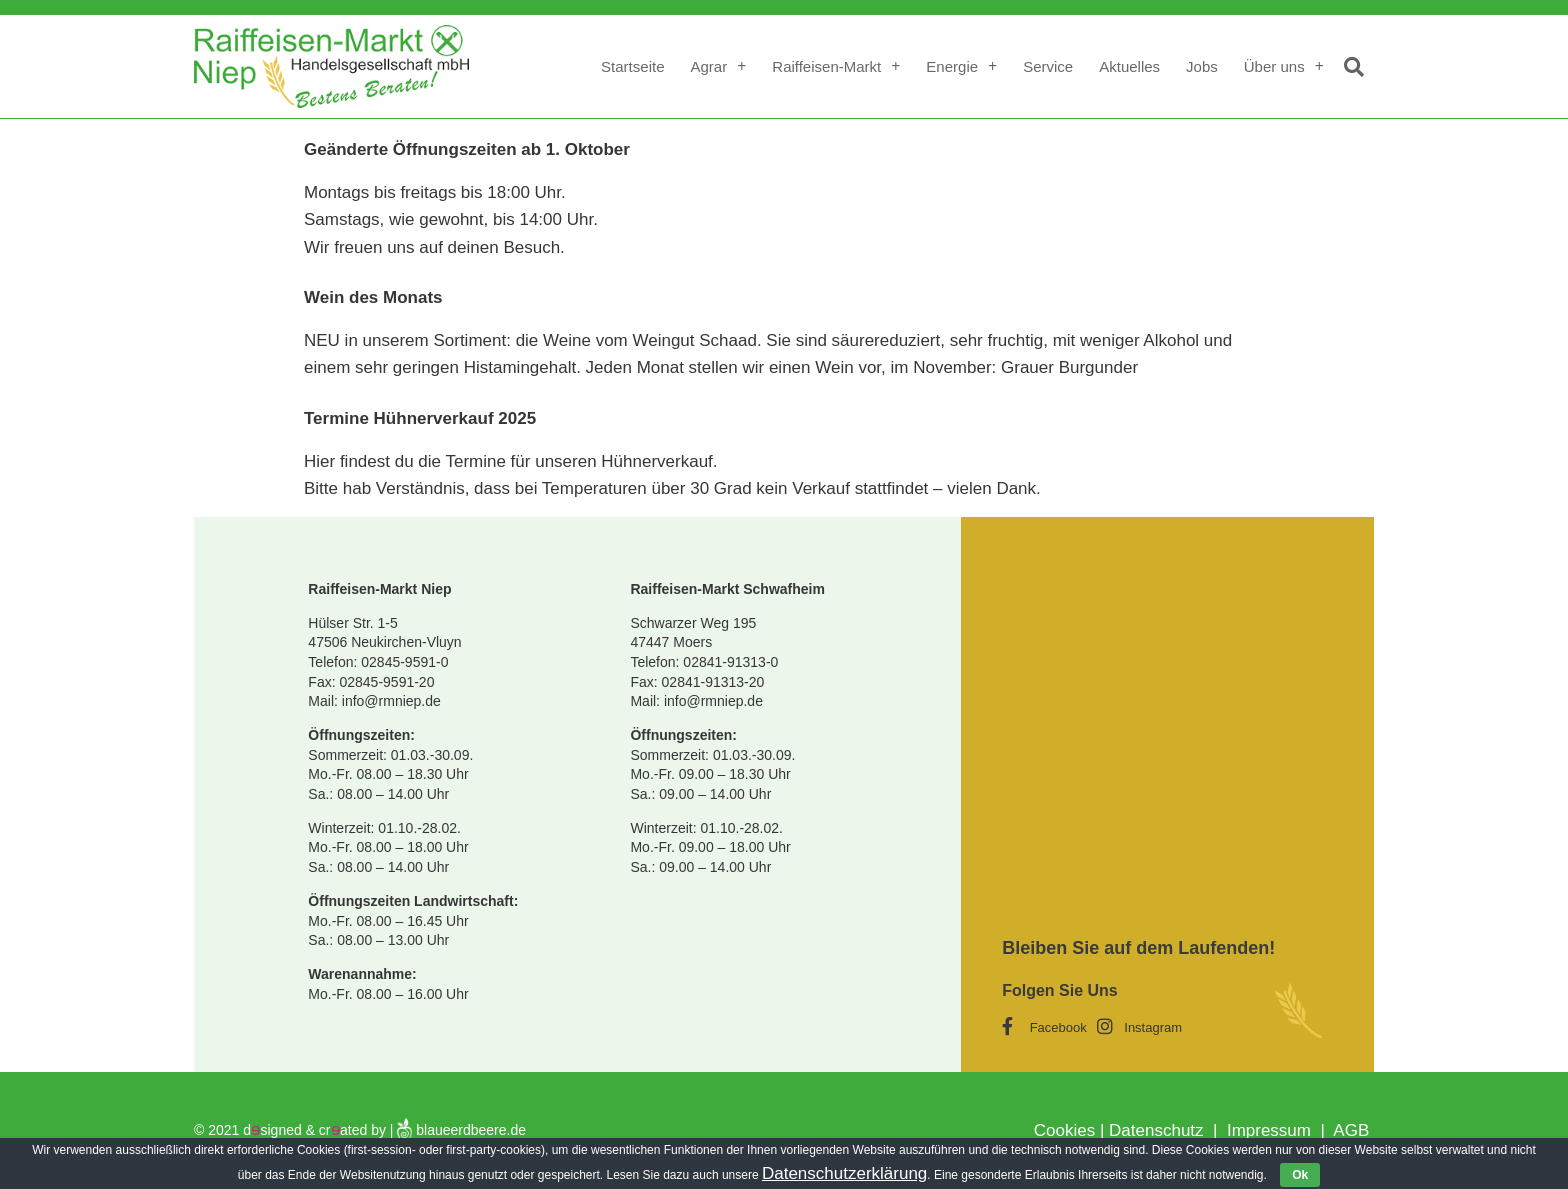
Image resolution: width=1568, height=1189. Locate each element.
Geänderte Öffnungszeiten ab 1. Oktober (467, 149)
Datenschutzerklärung (844, 1173)
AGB (1351, 1130)
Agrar (718, 66)
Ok (1300, 1175)
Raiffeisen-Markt (836, 66)
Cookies (1064, 1130)
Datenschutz (1158, 1130)
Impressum (1266, 1130)
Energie (961, 66)
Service (1048, 66)
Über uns (1284, 66)
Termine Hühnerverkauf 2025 (420, 418)
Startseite (632, 66)
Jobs (1202, 66)
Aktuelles (1129, 66)
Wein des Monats (373, 297)
